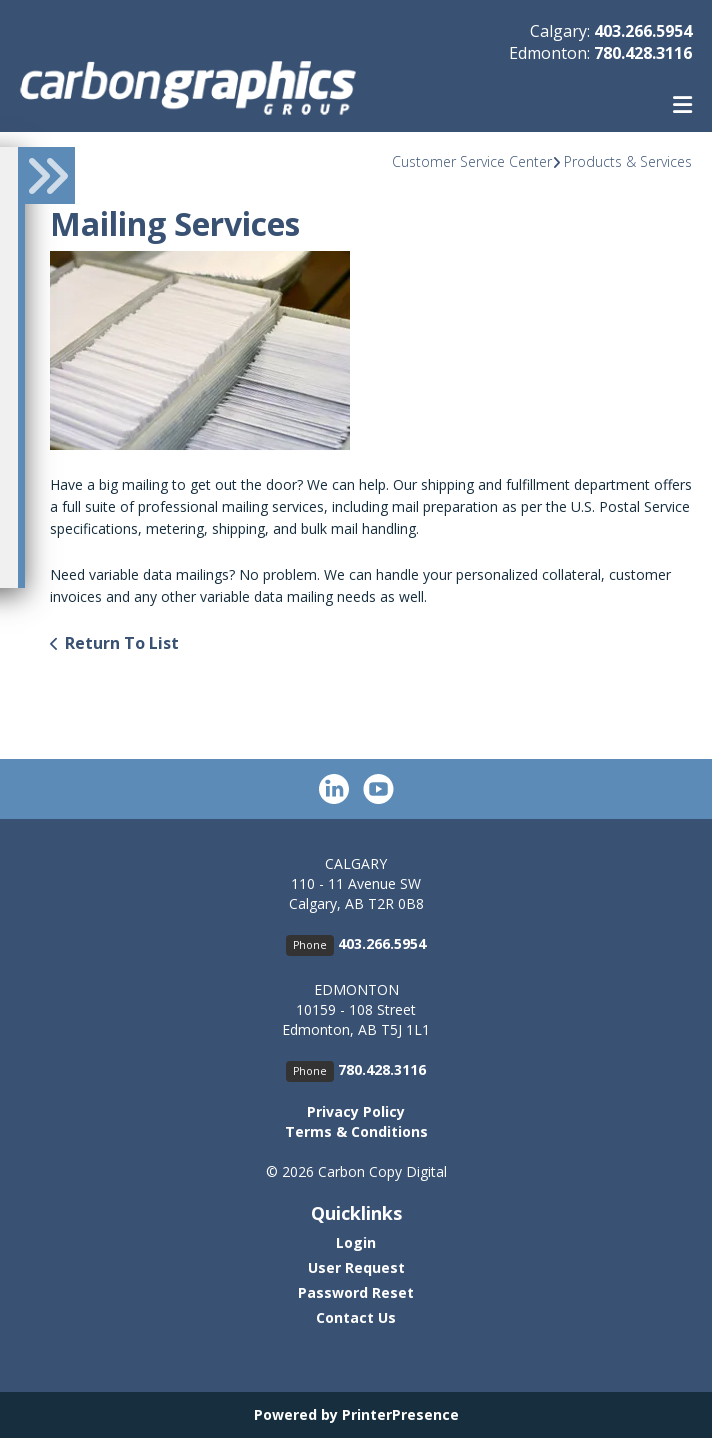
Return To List (122, 643)
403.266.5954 (643, 31)
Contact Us (356, 1317)
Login (356, 1242)
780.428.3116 (643, 53)
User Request (356, 1267)
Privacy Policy (356, 1111)
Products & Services (628, 161)
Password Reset (356, 1292)
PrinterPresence (400, 1414)
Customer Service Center (472, 161)
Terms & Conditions (356, 1131)
